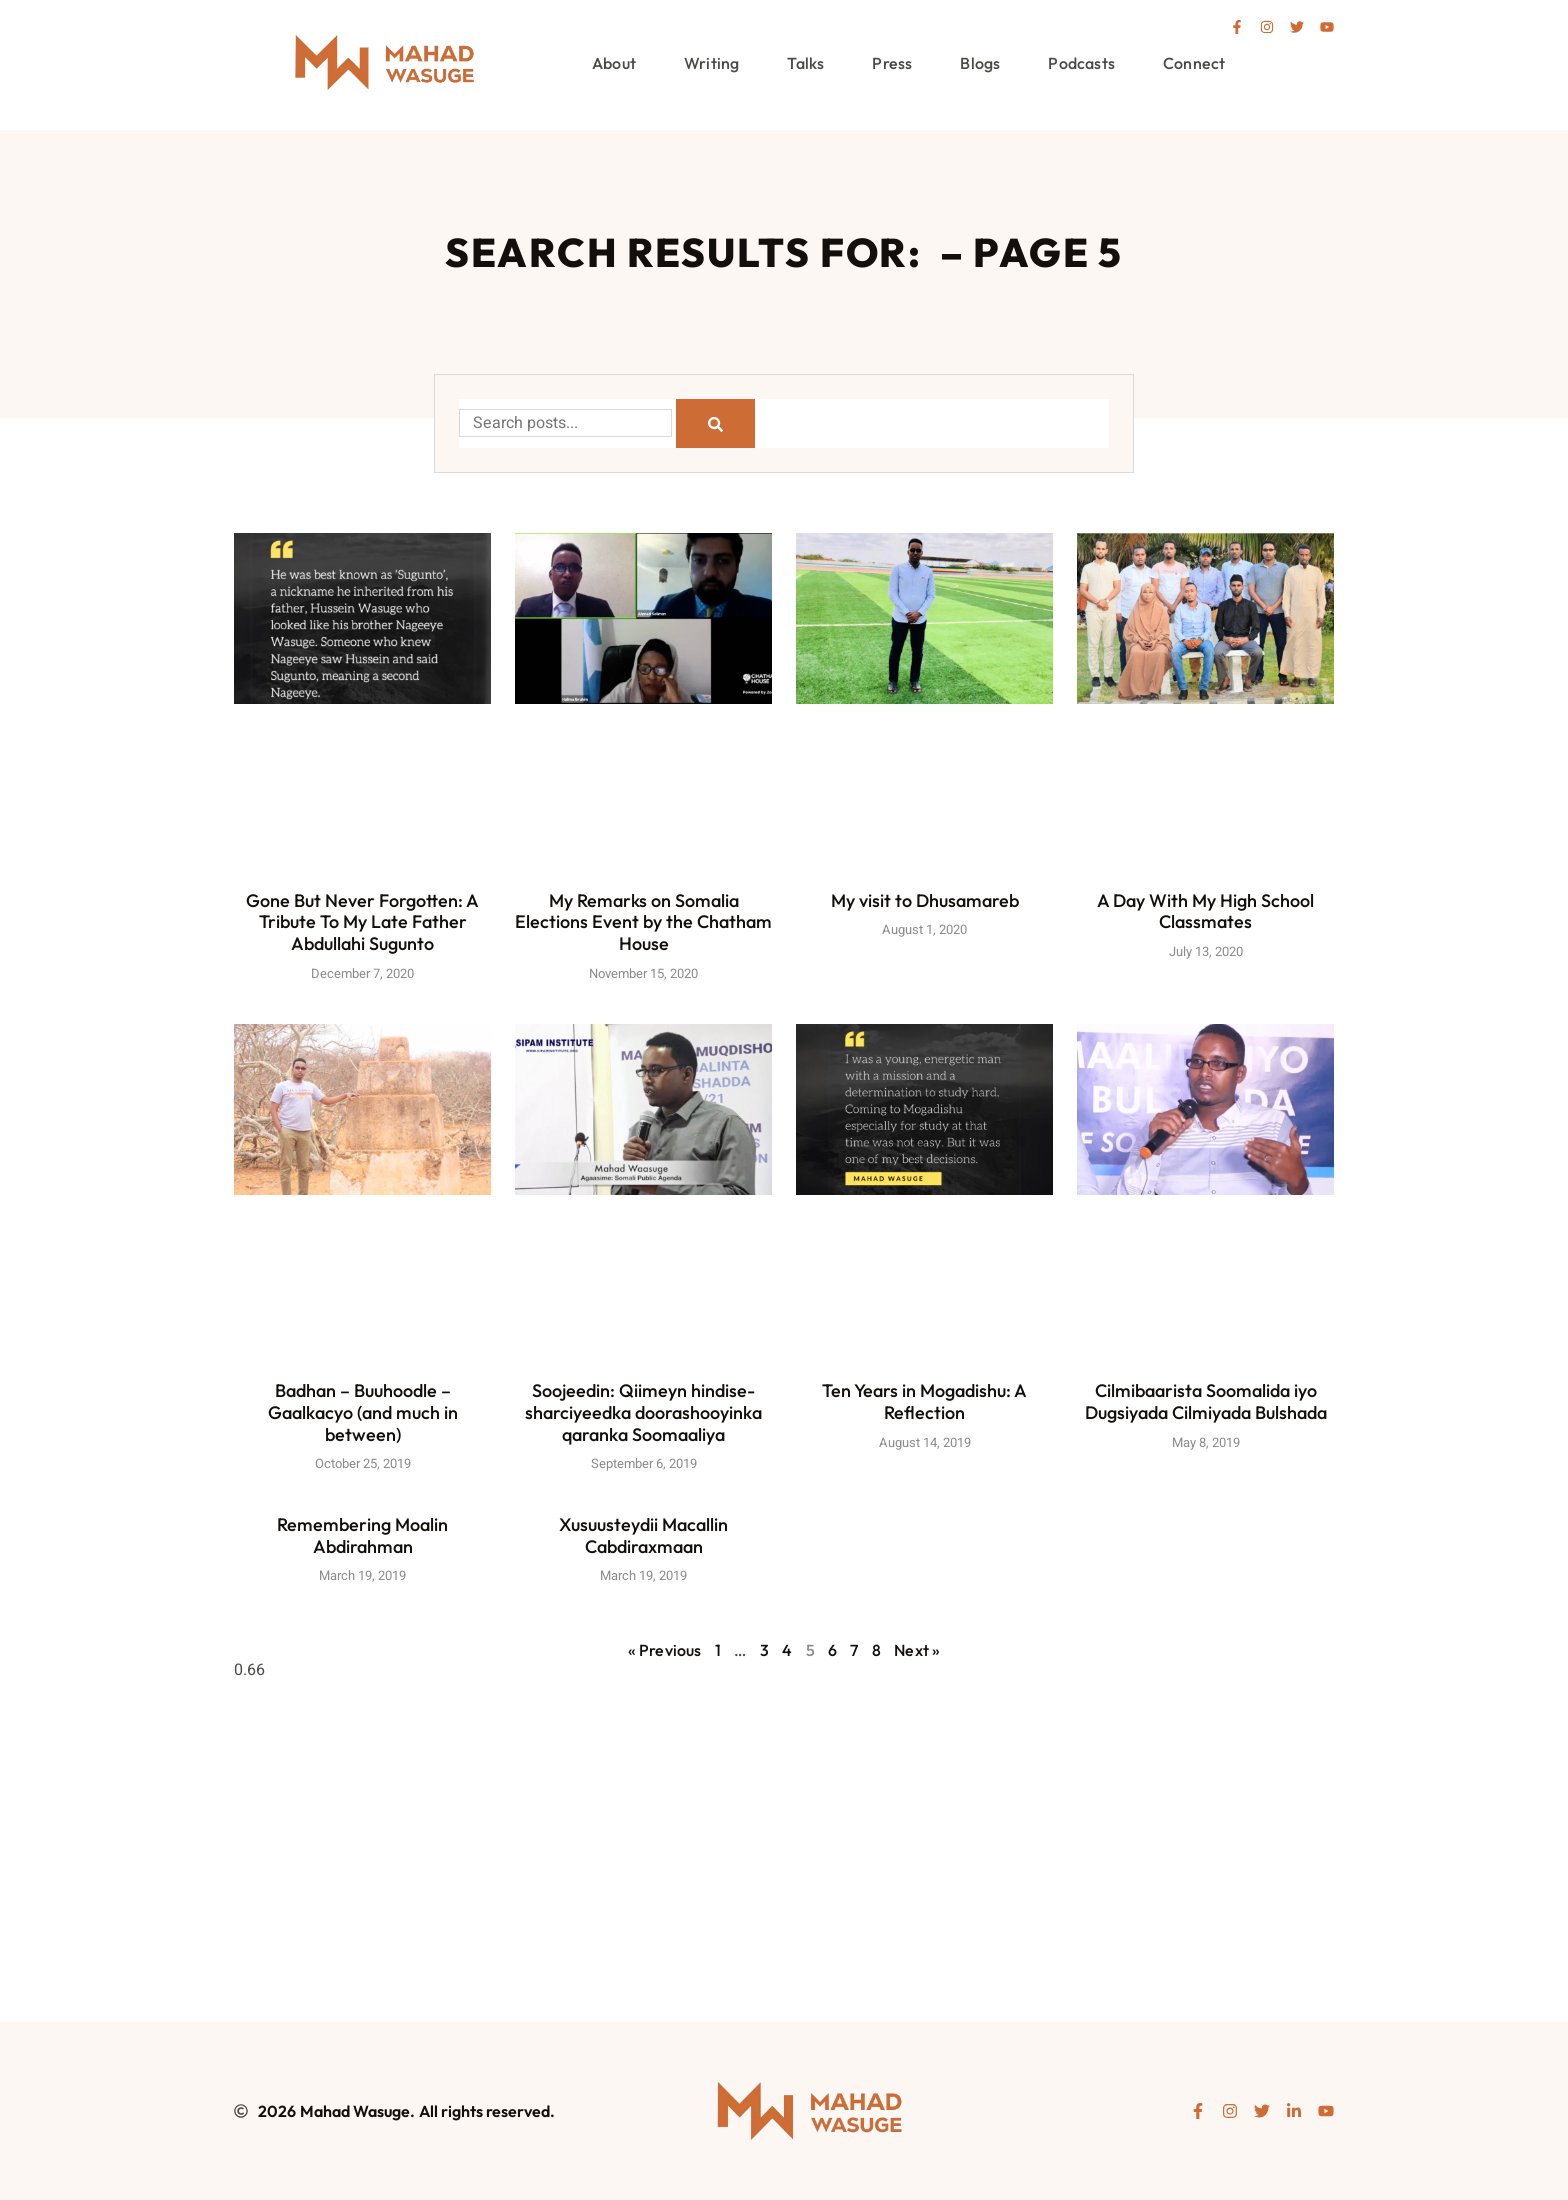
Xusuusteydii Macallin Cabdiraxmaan (643, 1535)
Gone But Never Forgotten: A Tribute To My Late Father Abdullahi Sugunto (362, 922)
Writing (711, 62)
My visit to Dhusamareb (925, 900)
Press (892, 62)
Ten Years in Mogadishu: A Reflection (924, 1402)
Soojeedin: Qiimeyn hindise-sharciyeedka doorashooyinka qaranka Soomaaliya (643, 1413)
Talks (805, 62)
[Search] (715, 423)
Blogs (980, 62)
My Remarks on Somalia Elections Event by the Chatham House (643, 922)
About (614, 62)
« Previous (665, 1651)
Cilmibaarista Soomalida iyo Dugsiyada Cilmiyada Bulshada (1206, 1402)
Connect (1194, 62)
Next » (917, 1651)
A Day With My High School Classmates (1205, 911)
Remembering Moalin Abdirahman (362, 1535)
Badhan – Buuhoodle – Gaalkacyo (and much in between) (363, 1413)
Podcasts (1081, 62)
